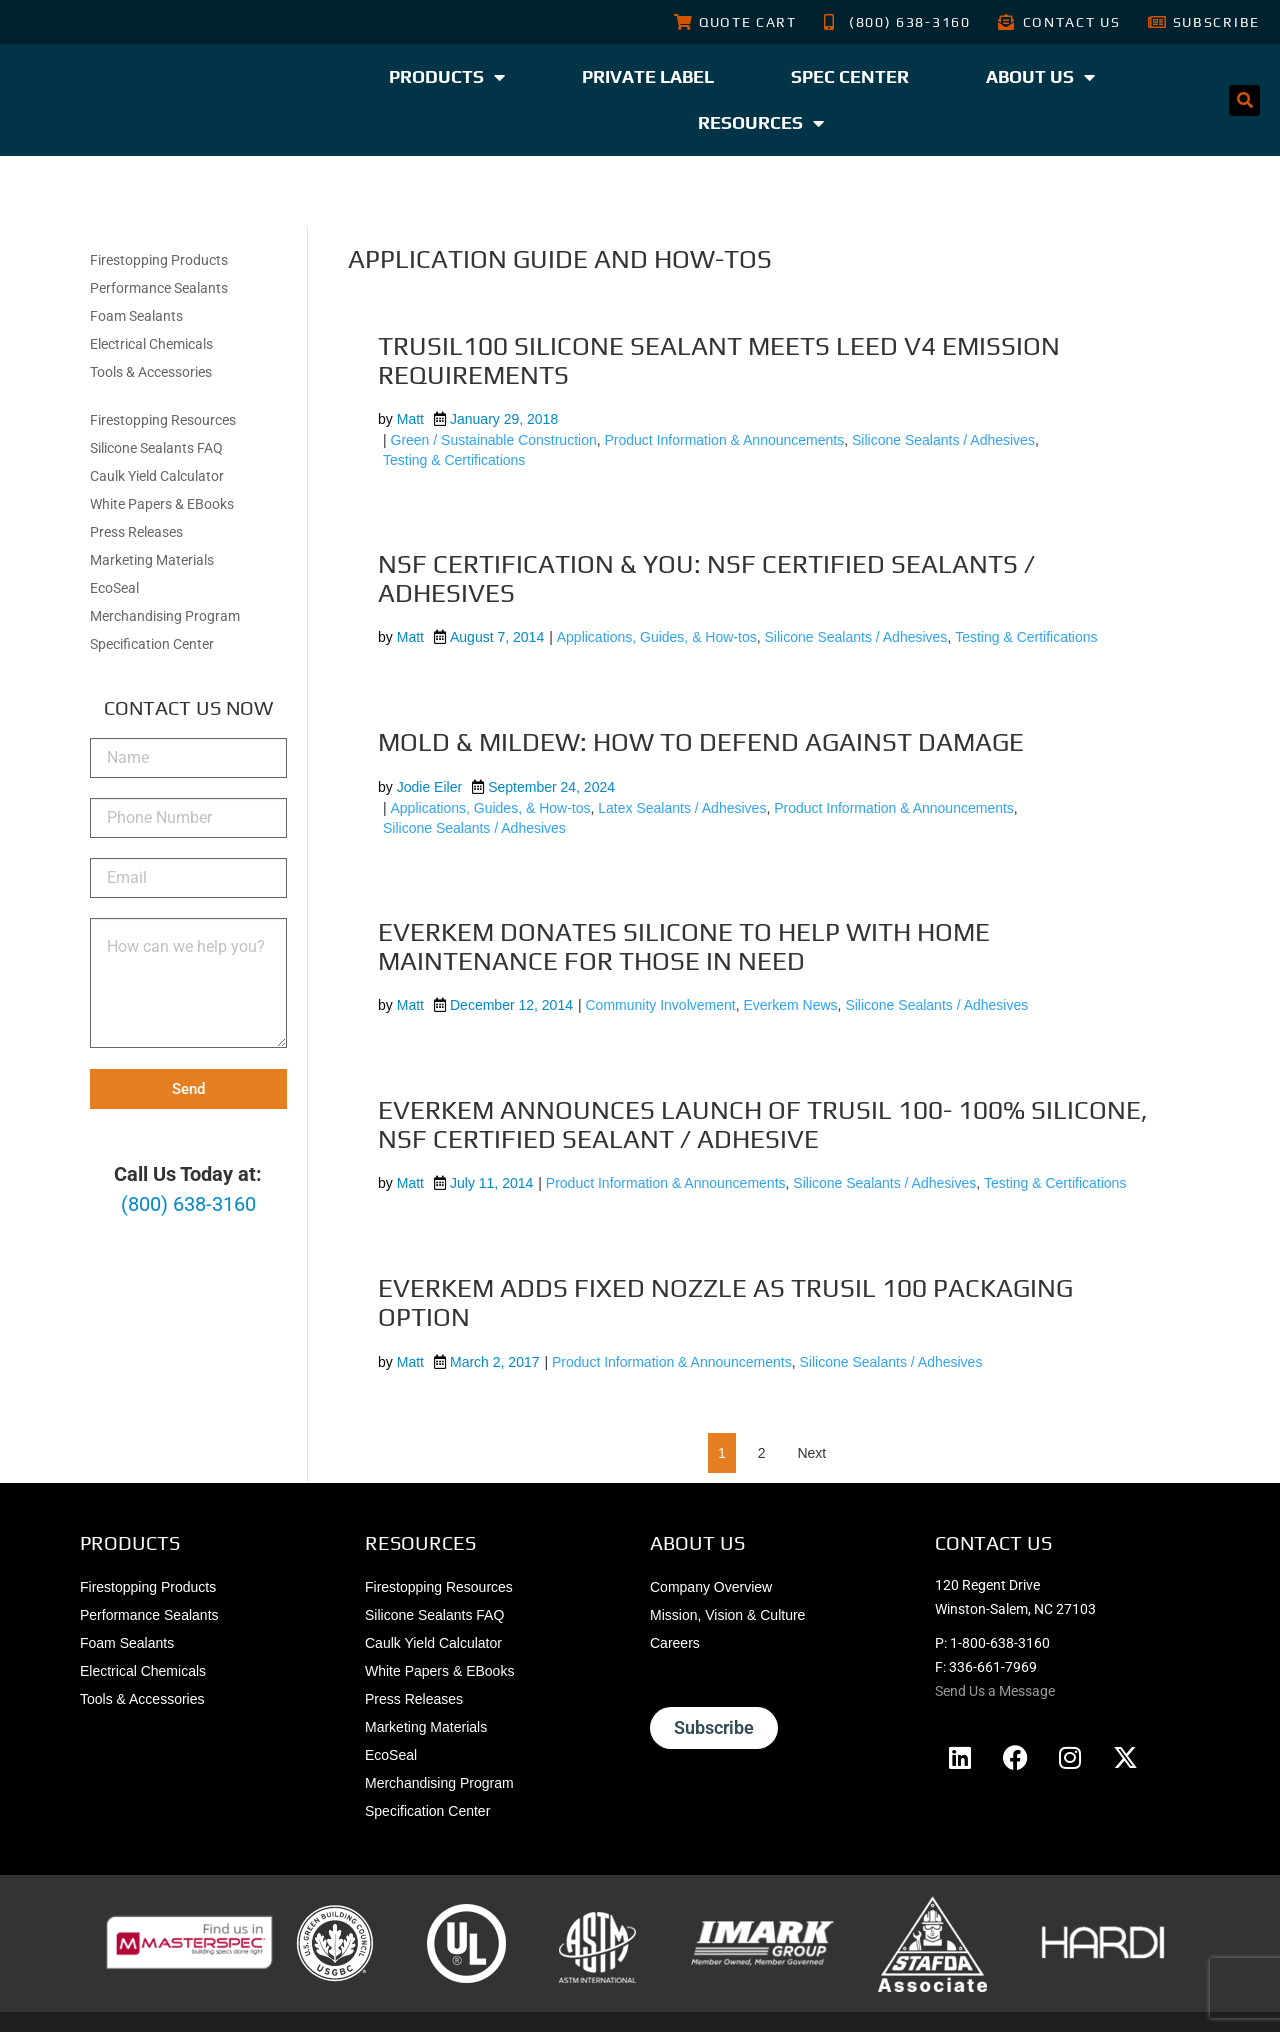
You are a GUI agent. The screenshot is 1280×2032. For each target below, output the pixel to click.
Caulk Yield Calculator (157, 476)
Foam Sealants (136, 316)
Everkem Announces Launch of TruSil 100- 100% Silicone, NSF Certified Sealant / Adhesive (763, 1124)
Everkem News (790, 1005)
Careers (675, 1643)
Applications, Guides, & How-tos (657, 637)
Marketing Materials (152, 560)
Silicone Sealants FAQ (156, 448)
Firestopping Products (159, 260)
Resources (761, 123)
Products (447, 77)
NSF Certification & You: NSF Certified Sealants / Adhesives (706, 578)
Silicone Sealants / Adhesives (943, 440)
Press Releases (136, 532)
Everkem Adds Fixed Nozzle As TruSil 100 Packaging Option (725, 1302)
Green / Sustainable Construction (494, 440)
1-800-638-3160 (1000, 1643)
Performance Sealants (159, 288)
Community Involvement (661, 1005)
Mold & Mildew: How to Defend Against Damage (701, 742)
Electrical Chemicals (151, 344)
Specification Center (152, 644)
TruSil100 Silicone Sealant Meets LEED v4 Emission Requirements (719, 360)
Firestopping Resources (163, 420)
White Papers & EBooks (162, 504)
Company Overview (711, 1587)
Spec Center (850, 76)
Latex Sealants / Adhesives (682, 808)
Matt (410, 419)
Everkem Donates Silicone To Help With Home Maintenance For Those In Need (684, 946)
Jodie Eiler (429, 787)
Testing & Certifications (454, 460)
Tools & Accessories (151, 372)
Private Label (648, 76)
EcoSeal (114, 588)
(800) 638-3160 (188, 1204)
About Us (1040, 77)
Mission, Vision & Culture (727, 1615)
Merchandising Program (165, 616)
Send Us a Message (995, 1691)
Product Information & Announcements (725, 440)
